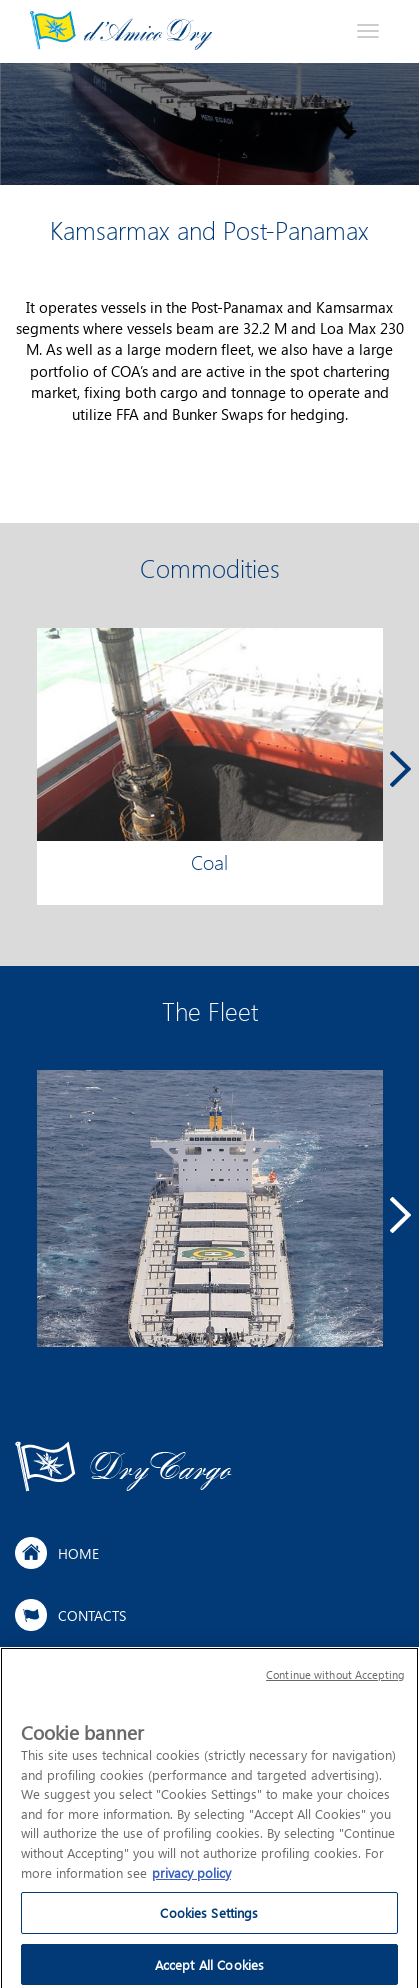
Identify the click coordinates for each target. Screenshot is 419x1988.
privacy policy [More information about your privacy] (191, 1880)
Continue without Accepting (335, 1683)
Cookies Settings (209, 1920)
